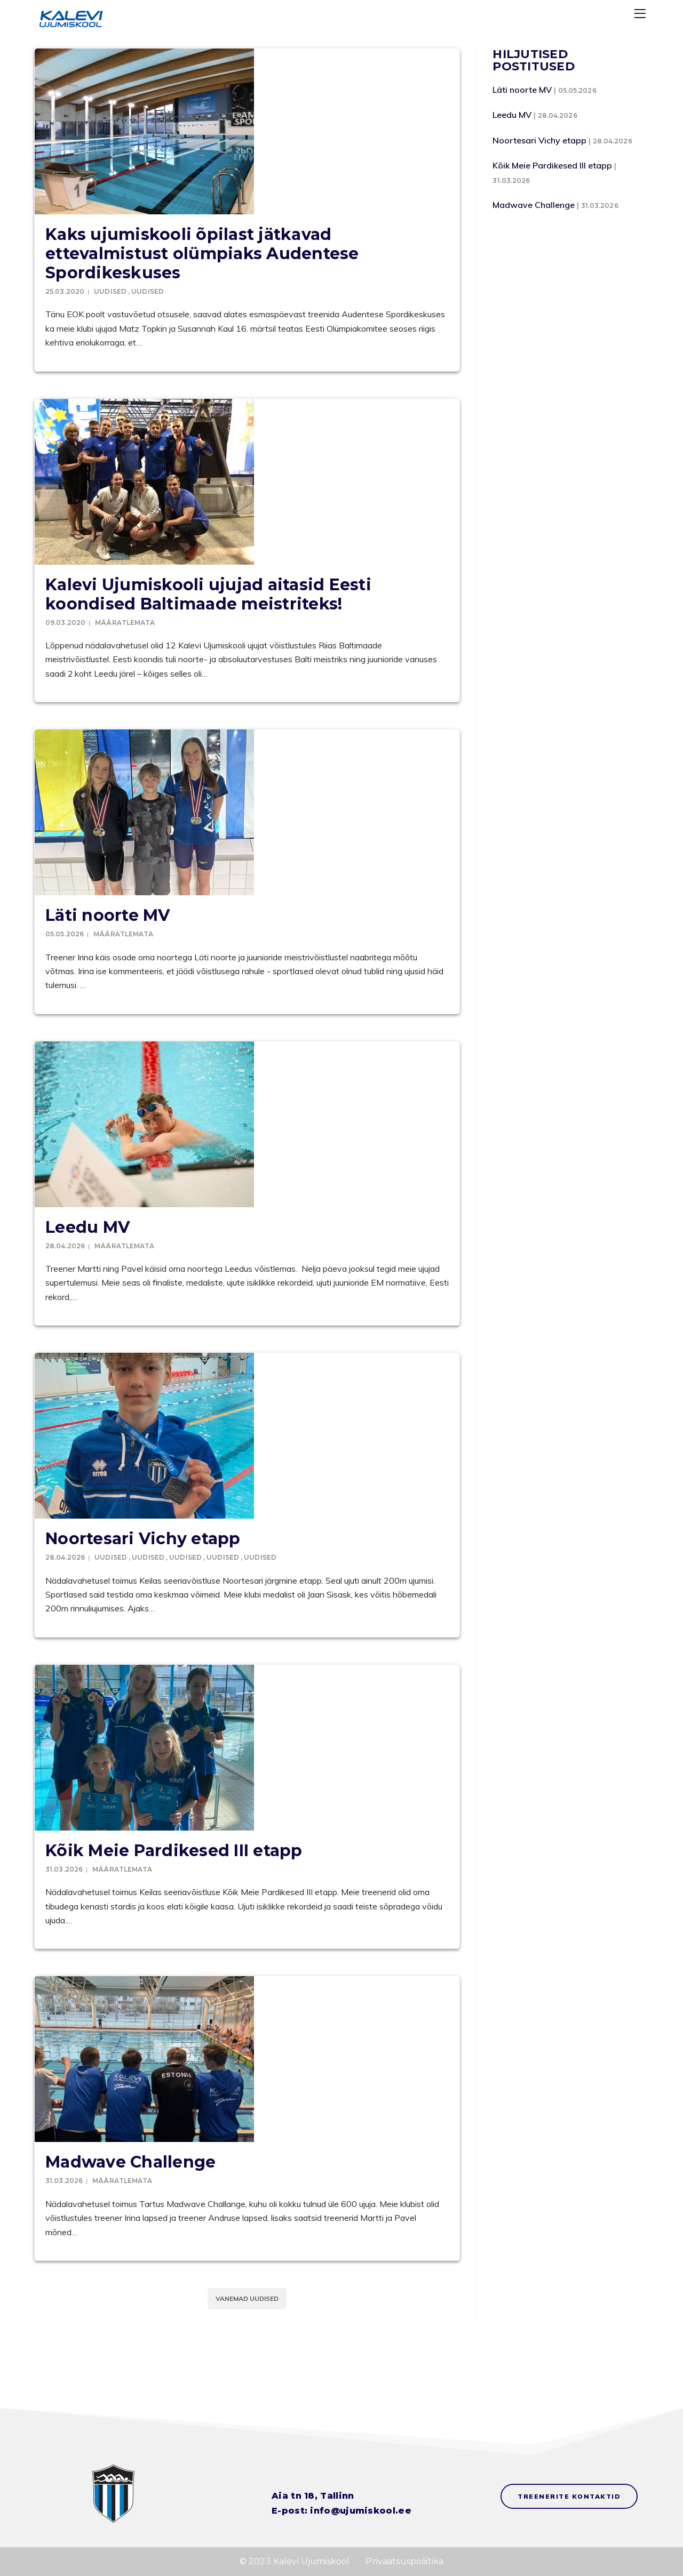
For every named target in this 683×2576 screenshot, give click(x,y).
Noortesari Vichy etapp (143, 1538)
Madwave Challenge (130, 2162)
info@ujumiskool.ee (360, 2511)
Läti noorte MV (107, 915)
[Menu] (641, 16)
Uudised (110, 291)
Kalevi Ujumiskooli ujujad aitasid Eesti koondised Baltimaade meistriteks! (208, 594)
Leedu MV (87, 1227)
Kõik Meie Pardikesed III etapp (174, 1850)
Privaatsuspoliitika (404, 2561)
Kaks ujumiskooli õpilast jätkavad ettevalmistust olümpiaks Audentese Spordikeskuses (202, 253)
